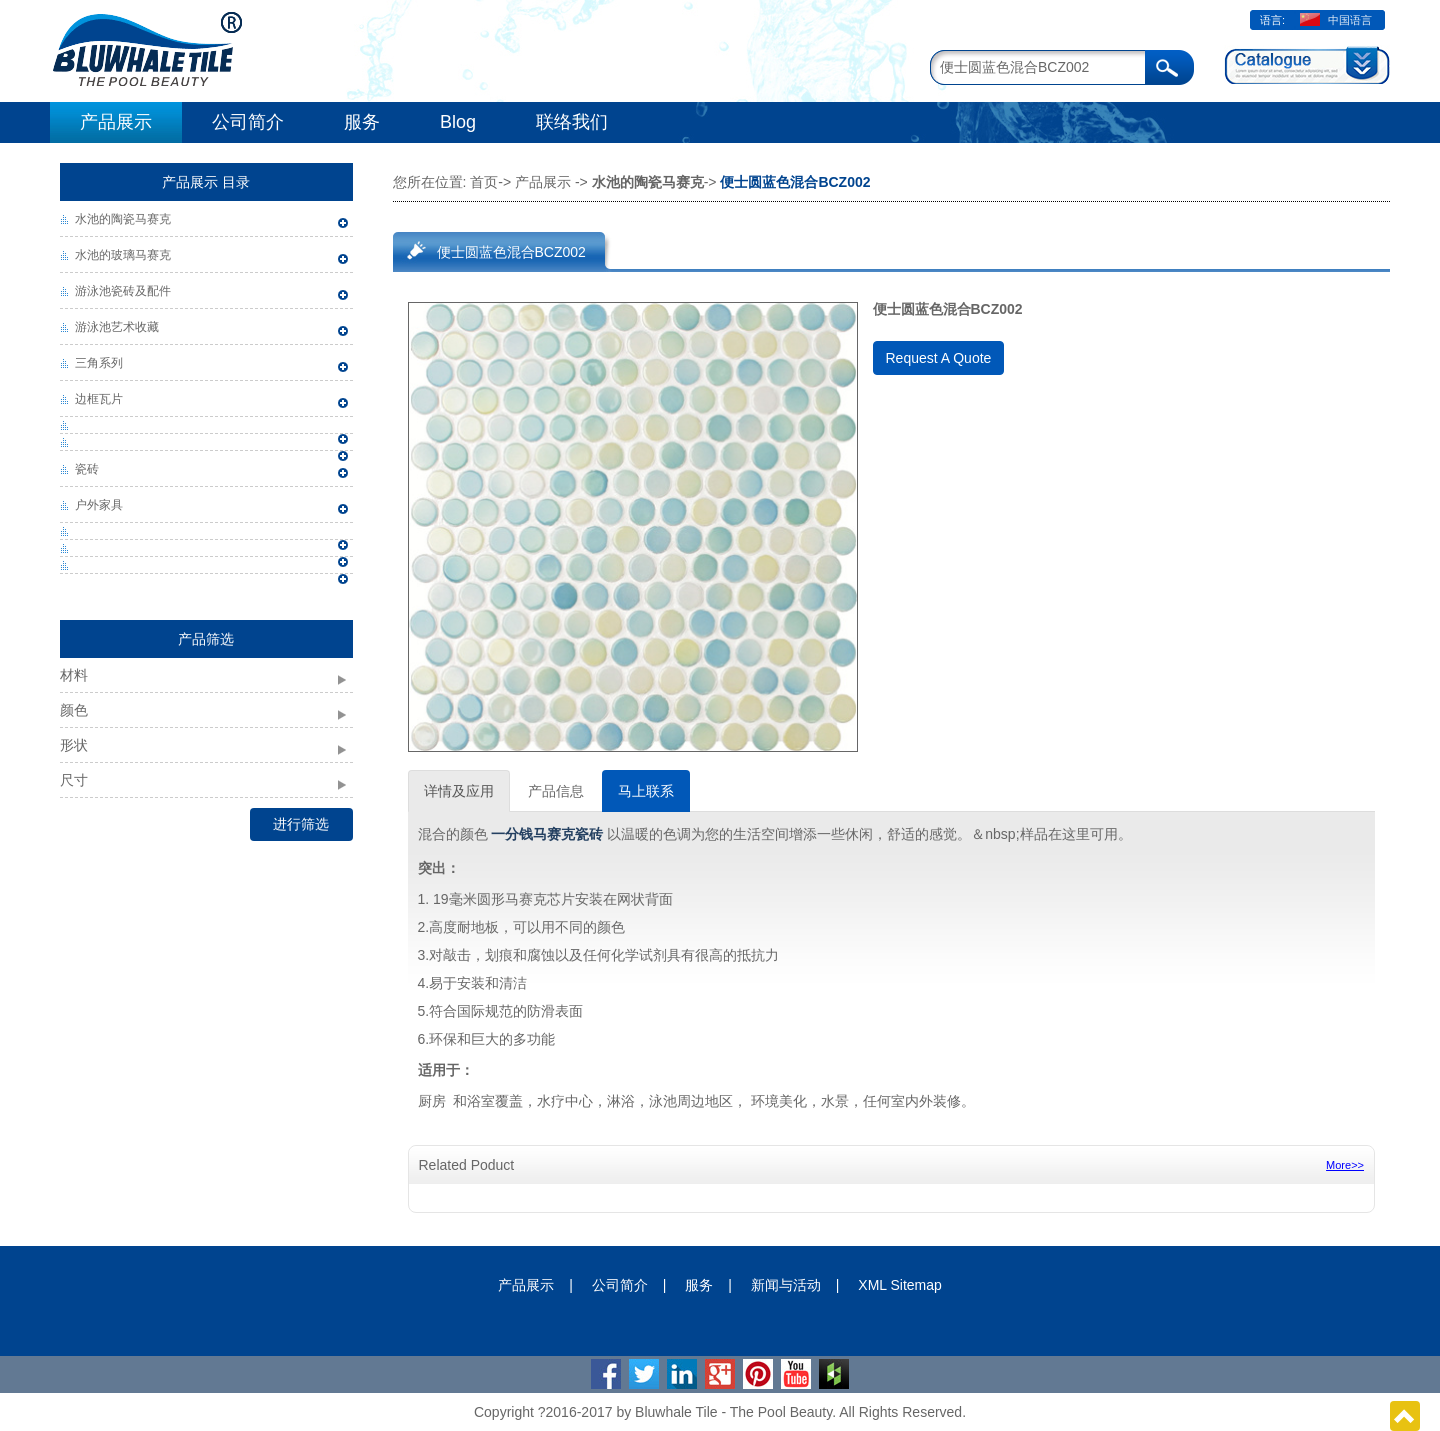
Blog (458, 122)
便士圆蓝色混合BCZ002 (511, 252)
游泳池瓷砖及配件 (123, 291)
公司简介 (248, 122)
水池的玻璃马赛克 (123, 255)
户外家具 (99, 505)
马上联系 (646, 791)
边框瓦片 (99, 399)
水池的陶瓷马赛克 (123, 219)
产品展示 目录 (206, 182)
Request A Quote (939, 358)
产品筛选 (206, 639)
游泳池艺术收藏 (117, 327)
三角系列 (99, 363)
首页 (484, 182)
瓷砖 (87, 469)
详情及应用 (459, 791)
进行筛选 (301, 824)
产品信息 (556, 791)
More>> (1345, 1165)
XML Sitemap (900, 1285)
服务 (362, 122)
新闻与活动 (786, 1285)
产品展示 (116, 122)
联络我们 (572, 122)
